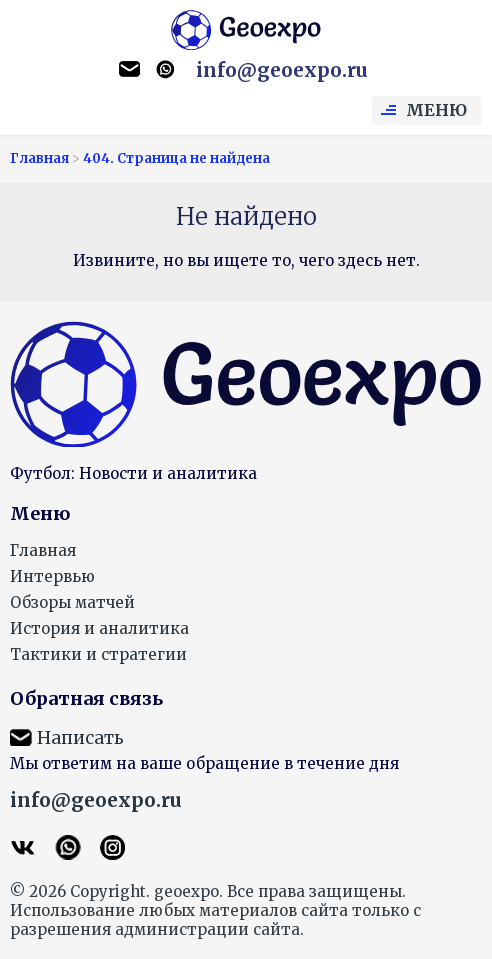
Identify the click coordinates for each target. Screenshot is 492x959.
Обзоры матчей (72, 602)
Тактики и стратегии (98, 654)
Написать (80, 738)
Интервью (52, 576)
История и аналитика (99, 628)
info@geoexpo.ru (282, 70)
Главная (43, 550)
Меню (436, 110)
